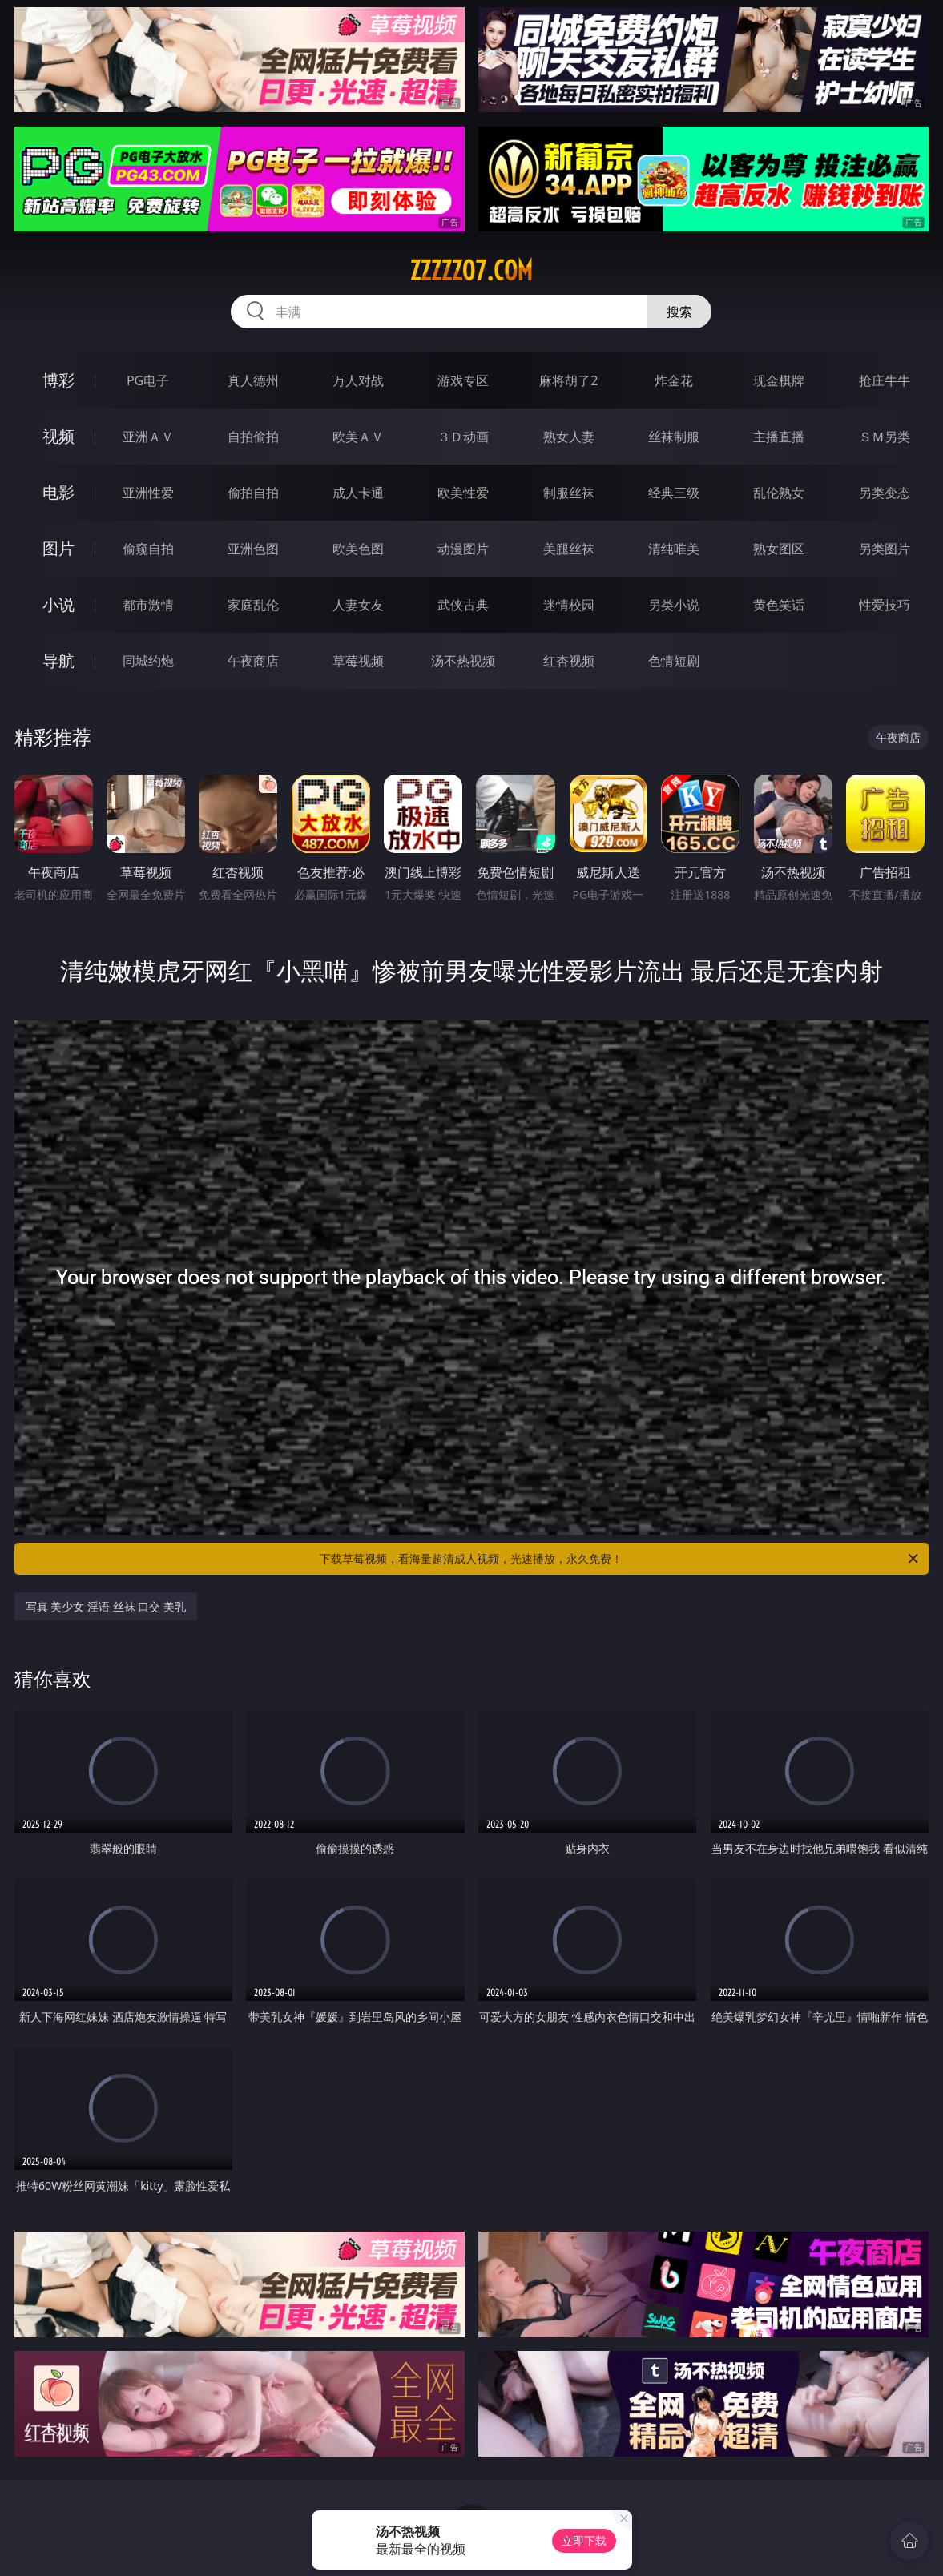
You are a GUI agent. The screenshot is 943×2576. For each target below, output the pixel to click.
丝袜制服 (673, 436)
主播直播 (778, 436)
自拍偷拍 (253, 436)
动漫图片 (463, 548)
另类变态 (884, 492)
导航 (58, 660)
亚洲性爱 (148, 492)
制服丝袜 (568, 492)
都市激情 (148, 605)
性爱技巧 (884, 605)
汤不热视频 (463, 661)
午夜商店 (253, 661)
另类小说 (673, 605)
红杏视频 (568, 661)
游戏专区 (463, 380)
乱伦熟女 (778, 492)
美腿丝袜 (568, 548)
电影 (58, 492)
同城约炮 (148, 661)
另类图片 (884, 548)
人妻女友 (358, 605)
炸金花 (674, 380)
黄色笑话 (778, 605)
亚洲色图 (253, 548)
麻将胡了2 (568, 380)
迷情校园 (568, 605)
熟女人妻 (568, 436)
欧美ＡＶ (358, 436)
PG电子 (148, 380)
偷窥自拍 (148, 548)
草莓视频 (358, 661)
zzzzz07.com (471, 271)
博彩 (58, 380)
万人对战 (358, 380)
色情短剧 (673, 661)
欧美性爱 (463, 492)
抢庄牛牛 (884, 380)
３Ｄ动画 (463, 436)
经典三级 (673, 492)
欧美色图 (358, 548)
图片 (58, 548)
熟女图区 (778, 548)
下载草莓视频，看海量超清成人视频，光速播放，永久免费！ (620, 1558)
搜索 (679, 311)
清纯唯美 (673, 548)
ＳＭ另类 (884, 436)
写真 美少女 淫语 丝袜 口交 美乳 (106, 1606)
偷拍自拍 (253, 492)
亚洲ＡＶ (148, 436)
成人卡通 (358, 492)
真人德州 (253, 380)
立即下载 (584, 2540)
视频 (58, 436)
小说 (58, 604)
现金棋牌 (778, 380)
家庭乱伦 (253, 605)
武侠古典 (463, 605)
